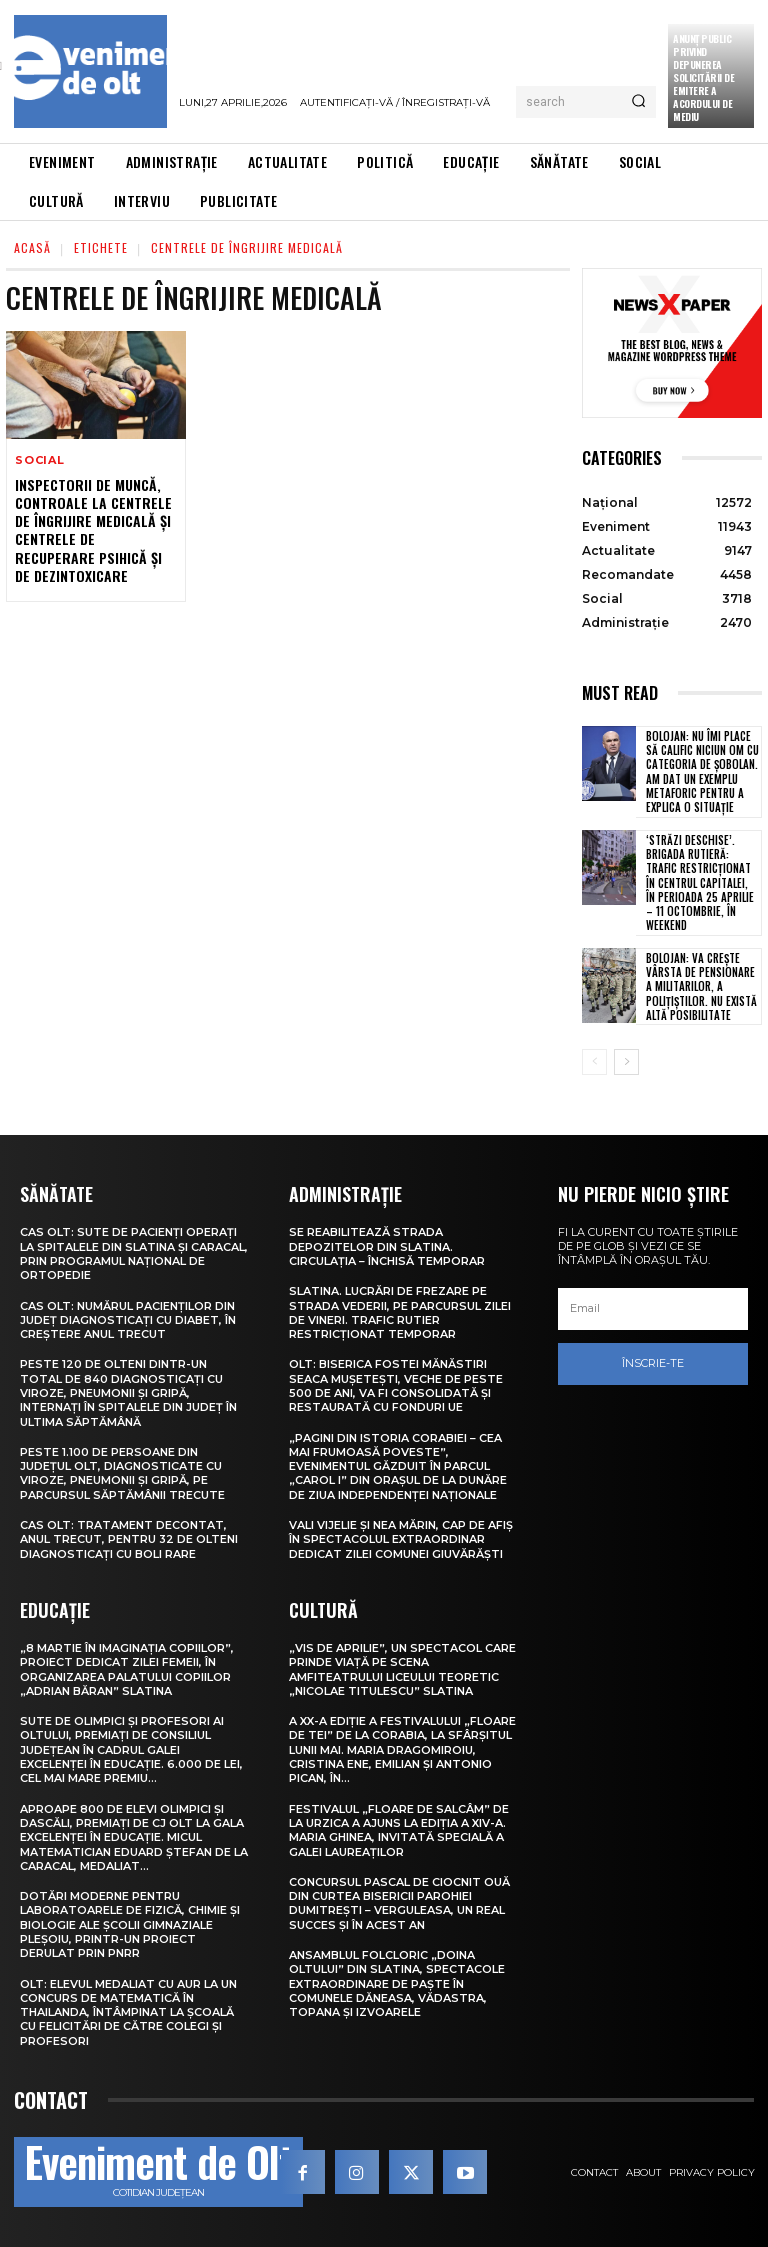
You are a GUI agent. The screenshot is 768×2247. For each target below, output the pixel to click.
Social (40, 460)
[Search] (638, 102)
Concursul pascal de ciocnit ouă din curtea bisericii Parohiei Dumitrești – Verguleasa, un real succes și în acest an (399, 1903)
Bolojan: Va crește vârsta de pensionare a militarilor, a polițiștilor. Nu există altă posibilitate (701, 986)
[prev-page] (594, 1062)
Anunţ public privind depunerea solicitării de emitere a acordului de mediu (703, 77)
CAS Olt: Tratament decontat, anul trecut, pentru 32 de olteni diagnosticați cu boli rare (129, 1539)
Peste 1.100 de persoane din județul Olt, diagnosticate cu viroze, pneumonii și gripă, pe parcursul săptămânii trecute (122, 1473)
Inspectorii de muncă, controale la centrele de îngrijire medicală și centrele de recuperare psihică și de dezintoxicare (93, 530)
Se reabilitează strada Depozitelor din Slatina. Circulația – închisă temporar (387, 1246)
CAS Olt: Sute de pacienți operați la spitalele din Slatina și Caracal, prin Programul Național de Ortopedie (134, 1253)
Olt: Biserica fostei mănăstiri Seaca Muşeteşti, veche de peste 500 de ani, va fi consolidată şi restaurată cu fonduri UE (396, 1385)
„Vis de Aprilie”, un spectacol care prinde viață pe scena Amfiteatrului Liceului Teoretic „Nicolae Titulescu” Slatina (402, 1669)
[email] (653, 1309)
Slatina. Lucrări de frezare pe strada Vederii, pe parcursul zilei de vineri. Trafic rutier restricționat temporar (400, 1312)
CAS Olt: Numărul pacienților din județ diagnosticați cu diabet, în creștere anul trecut (128, 1320)
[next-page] (626, 1062)
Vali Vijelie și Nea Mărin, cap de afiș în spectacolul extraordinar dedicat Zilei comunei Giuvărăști (401, 1539)
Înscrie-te (653, 1364)
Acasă (32, 247)
